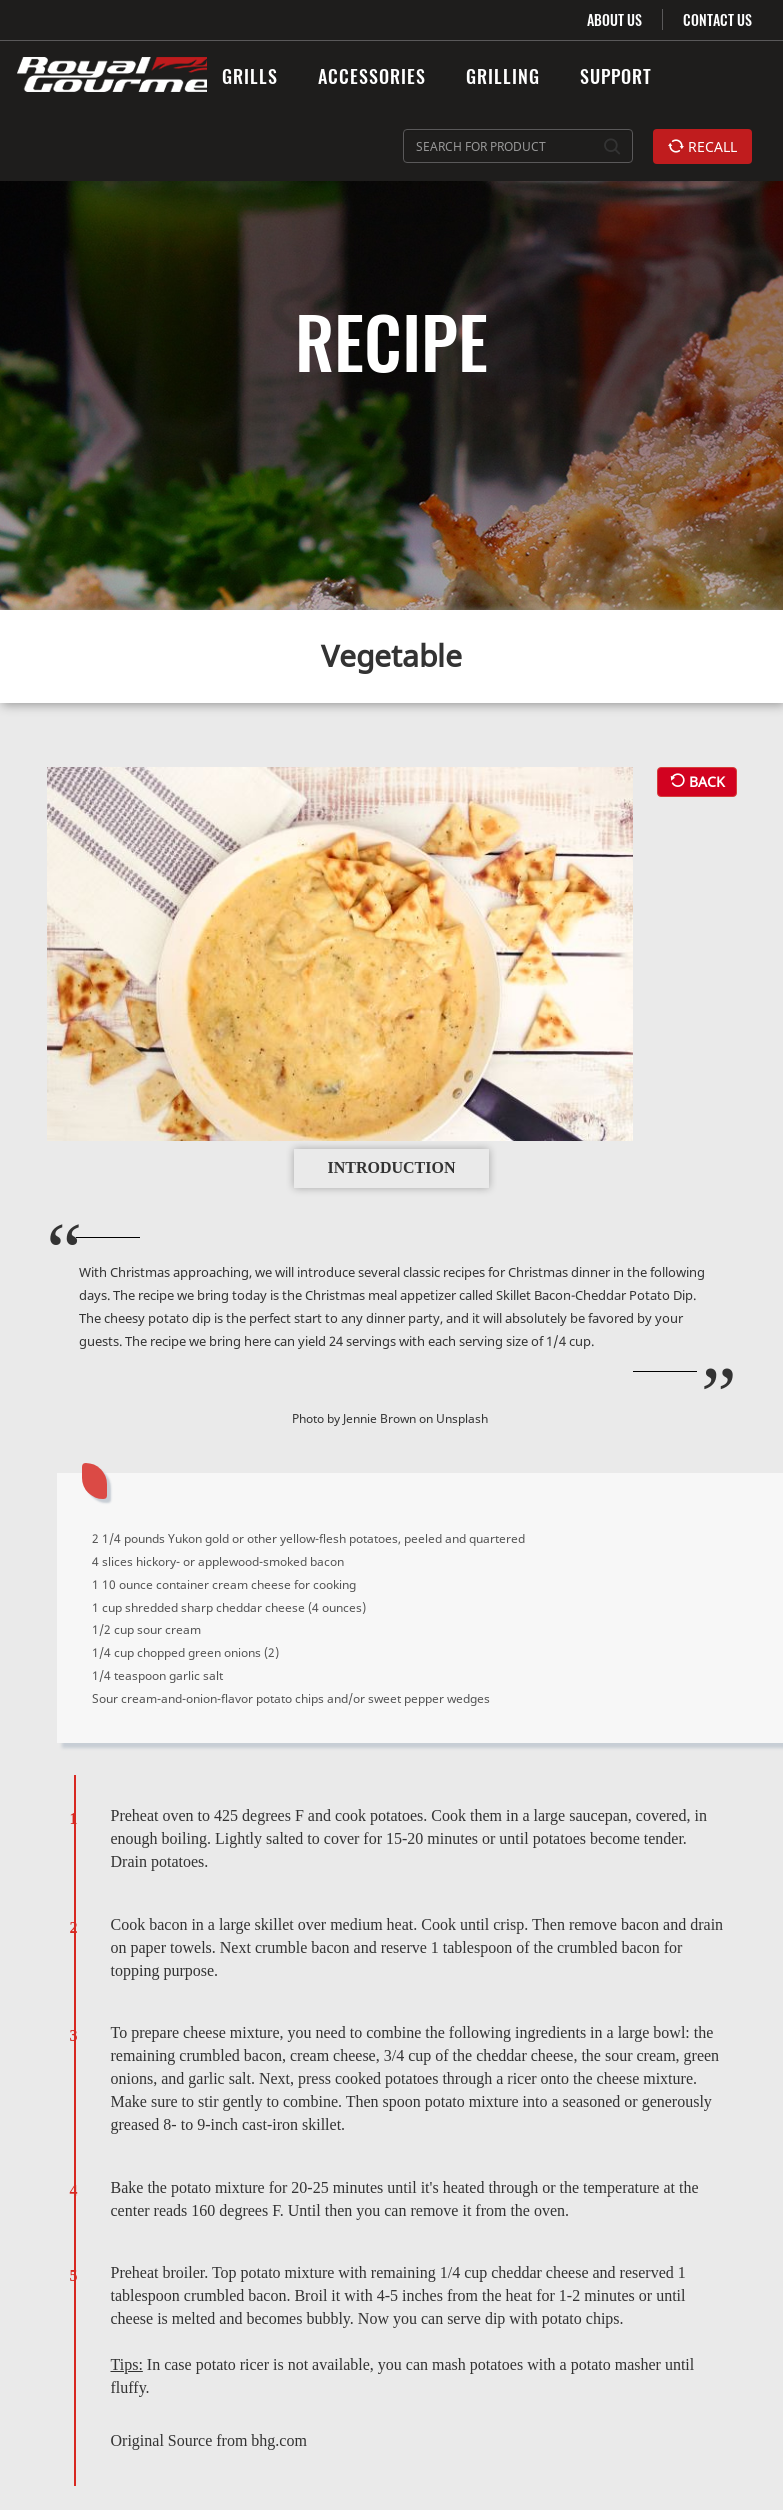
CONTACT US (717, 19)
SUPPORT (616, 76)
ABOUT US (614, 19)
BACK (697, 772)
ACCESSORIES (372, 76)
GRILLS (250, 76)
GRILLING (503, 76)
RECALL (702, 146)
